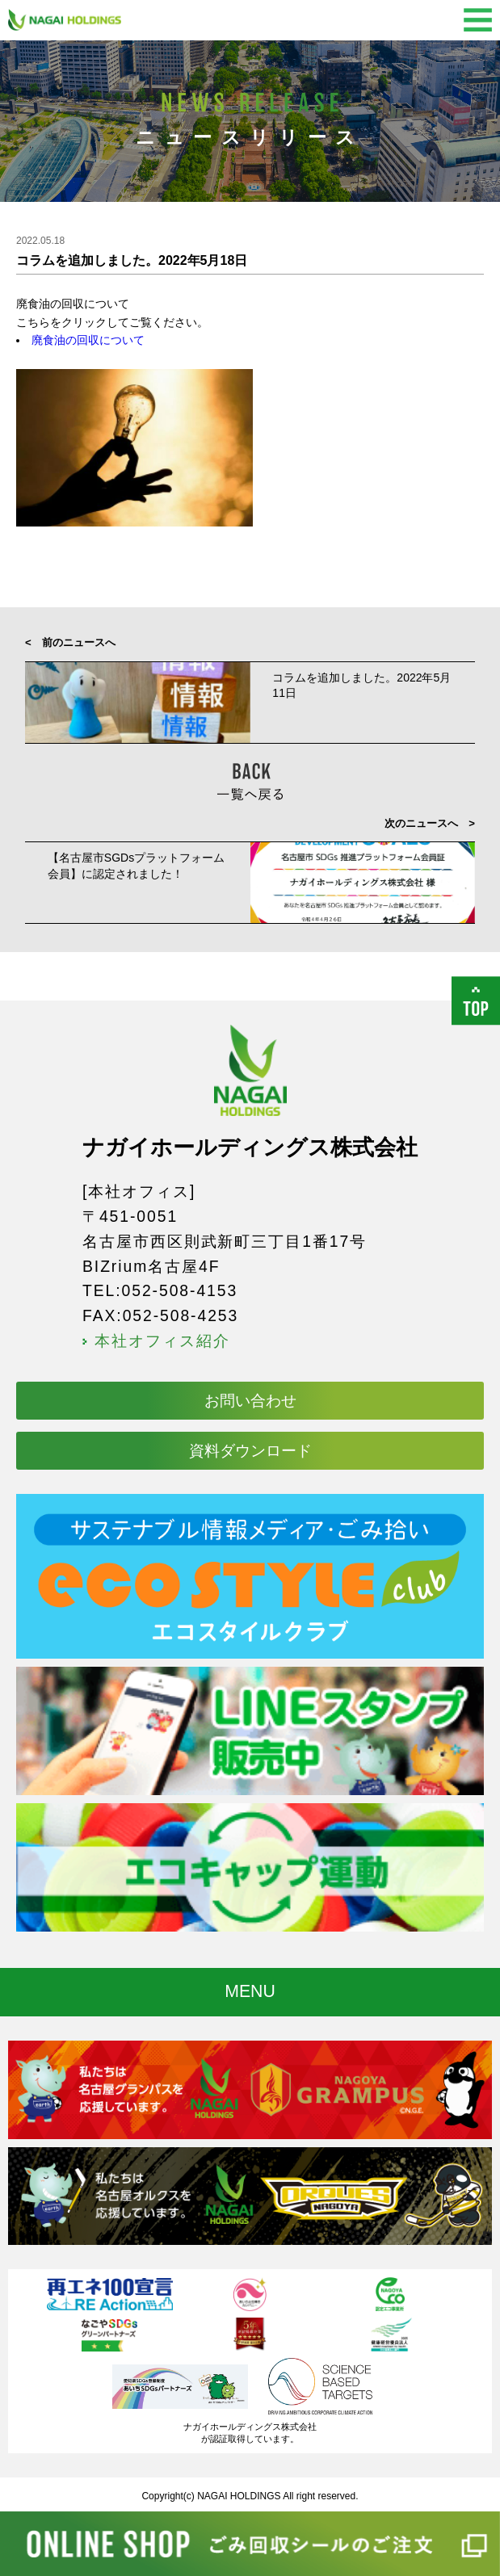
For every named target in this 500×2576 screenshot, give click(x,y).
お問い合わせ (250, 1400)
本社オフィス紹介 (162, 1341)
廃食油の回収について (88, 340)
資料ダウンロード (250, 1450)
